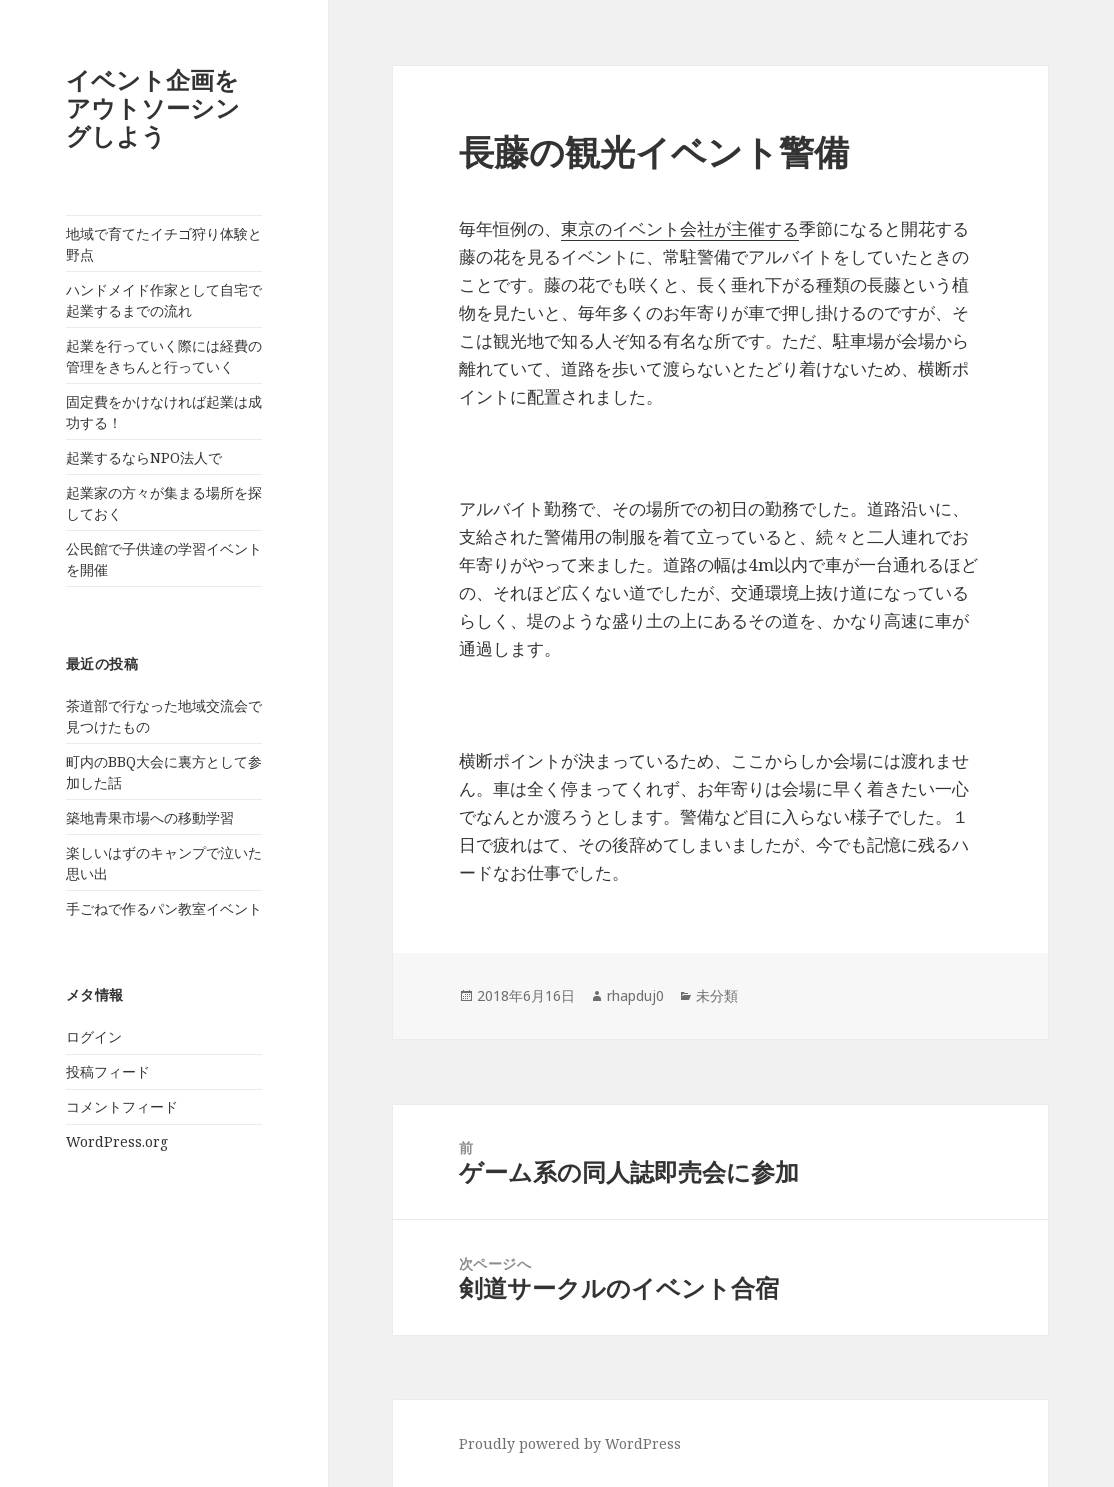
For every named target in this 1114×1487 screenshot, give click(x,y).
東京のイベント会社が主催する (680, 228)
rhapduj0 (635, 995)
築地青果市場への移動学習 (150, 817)
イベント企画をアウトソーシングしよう (153, 107)
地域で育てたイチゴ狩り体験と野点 (164, 244)
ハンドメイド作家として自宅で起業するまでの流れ (164, 300)
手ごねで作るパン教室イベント (164, 908)
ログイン (94, 1036)
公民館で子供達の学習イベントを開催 (164, 559)
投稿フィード (108, 1071)
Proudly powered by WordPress (570, 1443)
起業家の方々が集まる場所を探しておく (164, 503)
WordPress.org (117, 1141)
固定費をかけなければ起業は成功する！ (164, 412)
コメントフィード (122, 1106)
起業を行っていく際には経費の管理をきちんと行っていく (164, 356)
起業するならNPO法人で (144, 457)
